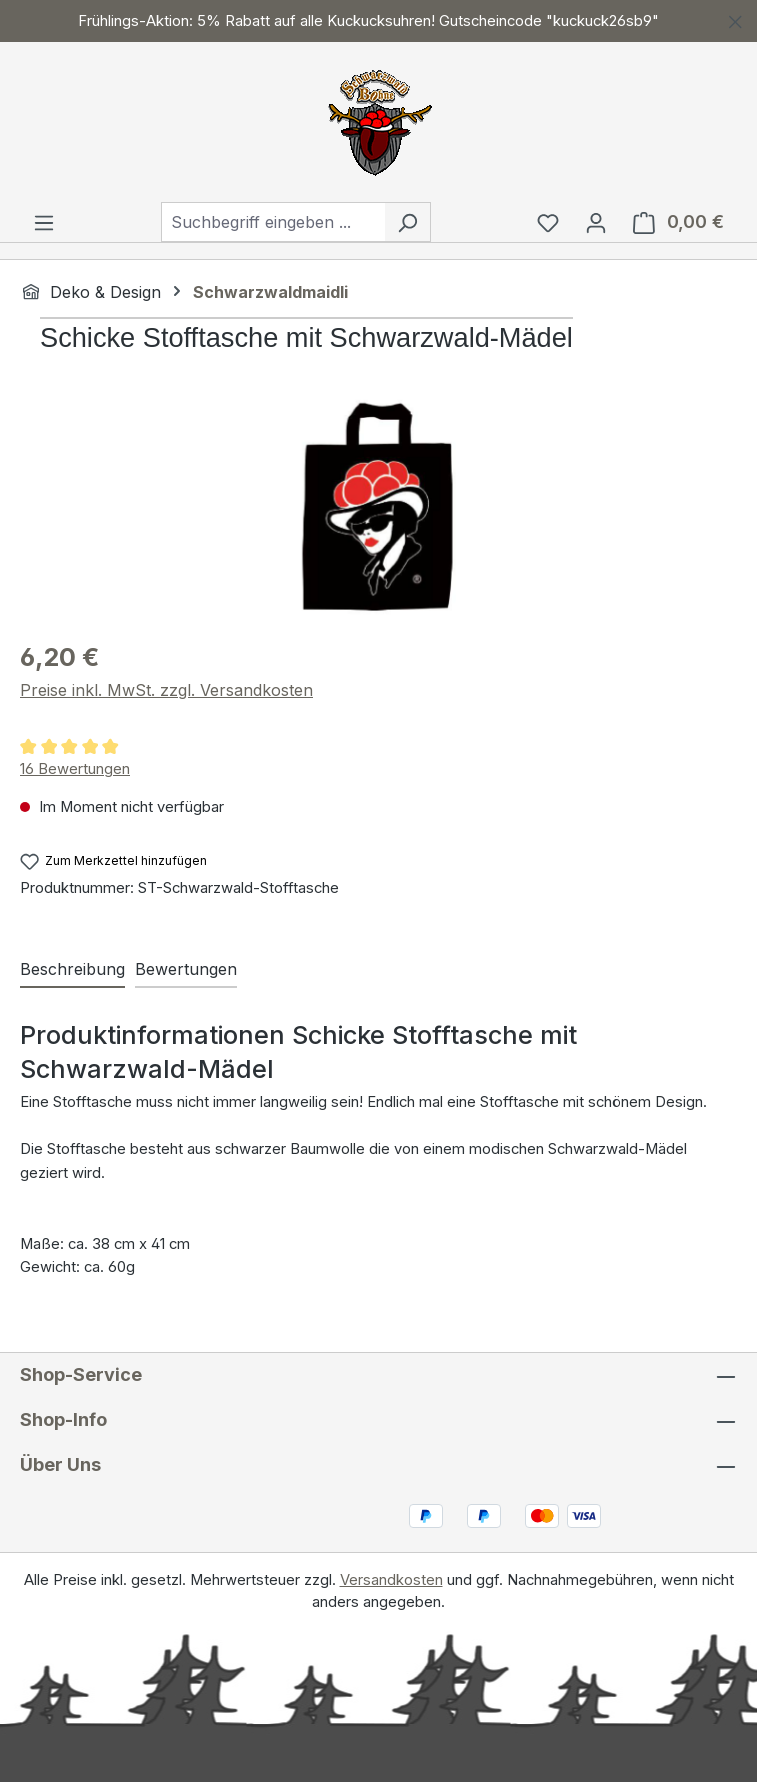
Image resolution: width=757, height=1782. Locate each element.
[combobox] (273, 222)
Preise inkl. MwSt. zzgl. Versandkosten (166, 690)
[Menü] (44, 222)
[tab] (72, 970)
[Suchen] (407, 222)
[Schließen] (735, 18)
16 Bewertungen (75, 769)
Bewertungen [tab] (186, 969)
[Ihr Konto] (596, 222)
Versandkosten (391, 1580)
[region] (378, 21)
